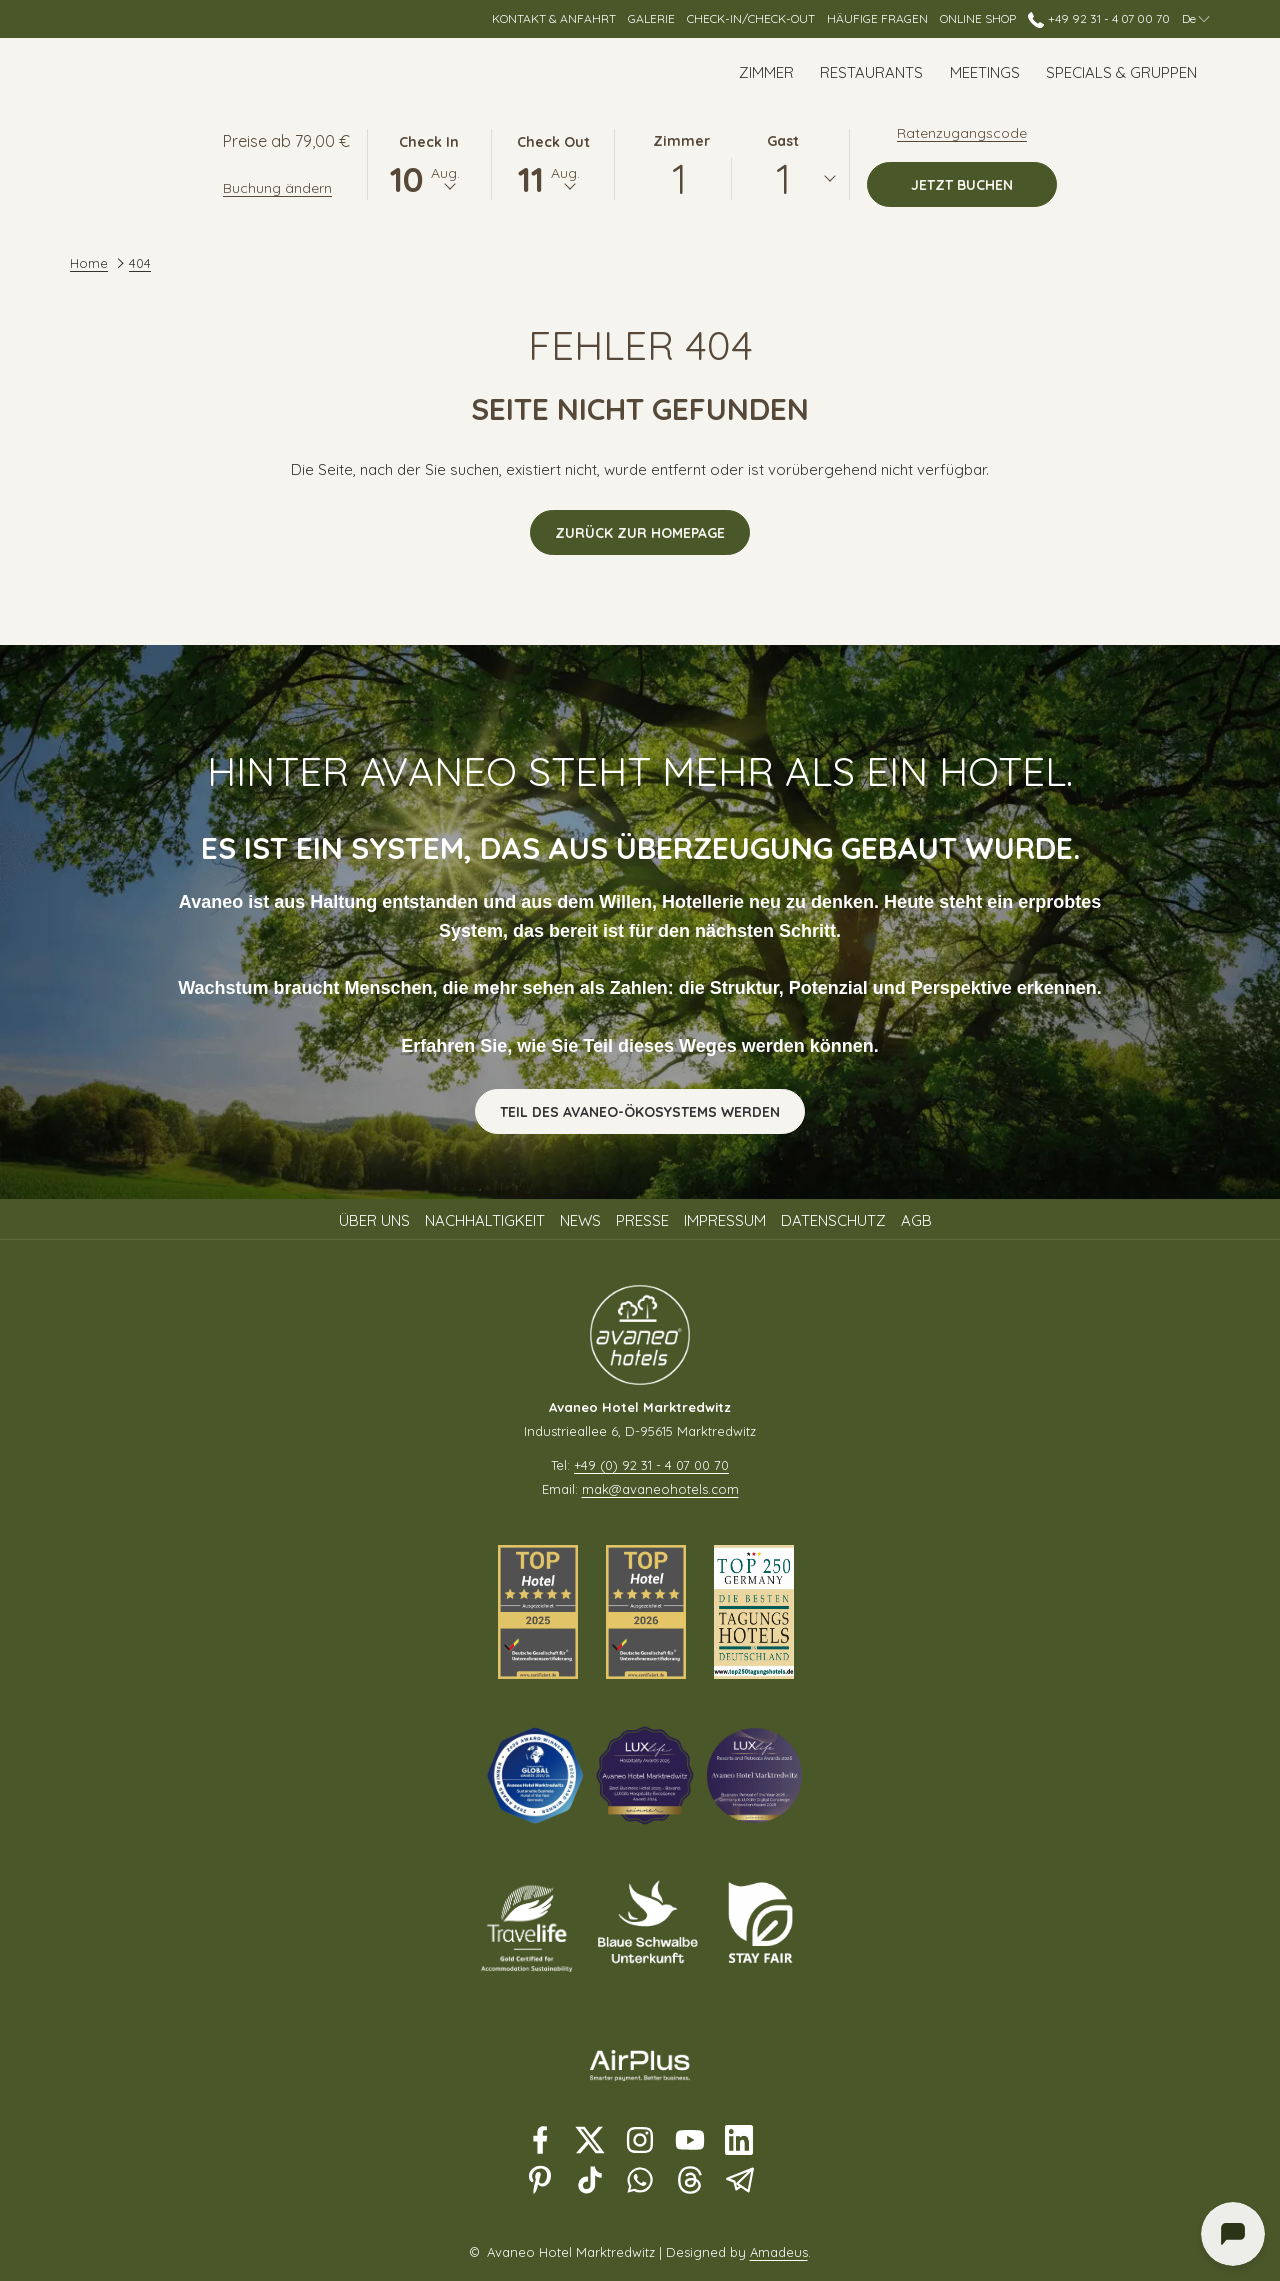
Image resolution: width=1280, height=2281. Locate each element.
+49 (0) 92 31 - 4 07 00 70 (651, 1465)
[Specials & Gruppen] (1121, 72)
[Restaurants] (871, 72)
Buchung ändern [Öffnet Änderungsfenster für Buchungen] (277, 188)
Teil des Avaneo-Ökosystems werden (640, 1112)
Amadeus (779, 2252)
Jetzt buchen (984, 184)
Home (89, 263)
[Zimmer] (766, 72)
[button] (429, 163)
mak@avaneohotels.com (660, 1489)
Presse (642, 1220)
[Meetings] (985, 72)
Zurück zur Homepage (640, 533)
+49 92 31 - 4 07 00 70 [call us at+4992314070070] (1098, 18)
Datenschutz (833, 1220)
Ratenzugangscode (962, 133)
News (580, 1220)
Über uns (374, 1220)
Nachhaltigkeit (485, 1220)
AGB (916, 1220)
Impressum (725, 1220)
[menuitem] (377, 1221)
